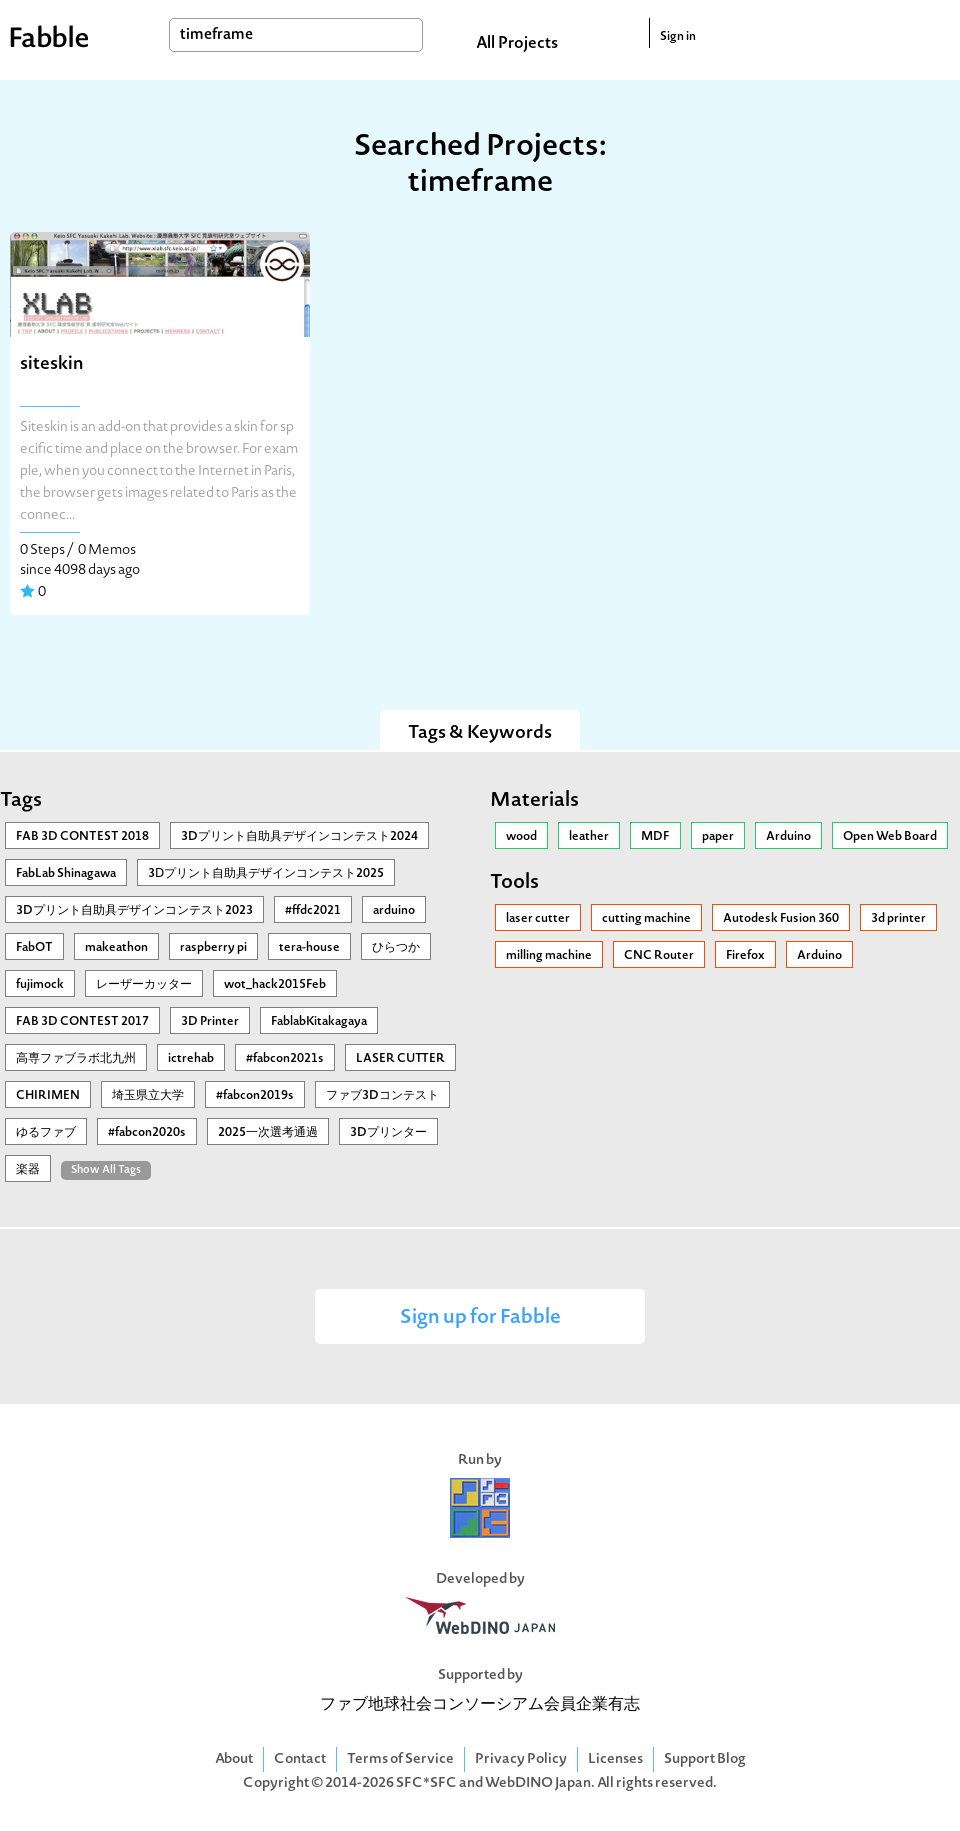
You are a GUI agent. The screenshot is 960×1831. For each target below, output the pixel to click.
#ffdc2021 (313, 911)
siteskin (51, 364)
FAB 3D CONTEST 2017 (82, 1022)
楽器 (28, 1170)
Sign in (678, 37)
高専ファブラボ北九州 (76, 1059)
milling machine (549, 956)
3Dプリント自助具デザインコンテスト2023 (134, 911)
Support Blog (705, 1759)
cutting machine (646, 919)
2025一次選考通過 (268, 1133)
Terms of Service (400, 1759)
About (234, 1759)
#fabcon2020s (147, 1133)
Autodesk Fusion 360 (781, 919)
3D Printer (210, 1022)
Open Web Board (890, 837)
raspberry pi (213, 948)
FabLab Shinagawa (66, 874)
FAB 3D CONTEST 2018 (82, 837)
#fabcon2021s (285, 1059)
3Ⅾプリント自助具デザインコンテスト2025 (266, 874)
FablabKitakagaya (319, 1022)
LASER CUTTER (400, 1059)
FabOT (34, 948)
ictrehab (191, 1059)
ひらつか (396, 948)
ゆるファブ (46, 1133)
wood (521, 837)
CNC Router (659, 956)
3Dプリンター (388, 1133)
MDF (655, 837)
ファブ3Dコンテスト (382, 1096)
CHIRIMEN (48, 1096)
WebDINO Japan (538, 1783)
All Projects (517, 44)
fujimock (40, 985)
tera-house (309, 948)
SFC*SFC (426, 1783)
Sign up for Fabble (480, 1318)
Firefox (745, 956)
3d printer (898, 919)
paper (718, 837)
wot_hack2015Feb (275, 985)
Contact (300, 1759)
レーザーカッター (144, 985)
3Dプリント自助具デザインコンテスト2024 (299, 837)
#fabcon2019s (255, 1096)
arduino (394, 911)
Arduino (788, 837)
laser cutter (538, 919)
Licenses (615, 1759)
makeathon (116, 948)
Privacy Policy (521, 1759)
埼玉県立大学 (148, 1096)
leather (589, 837)
